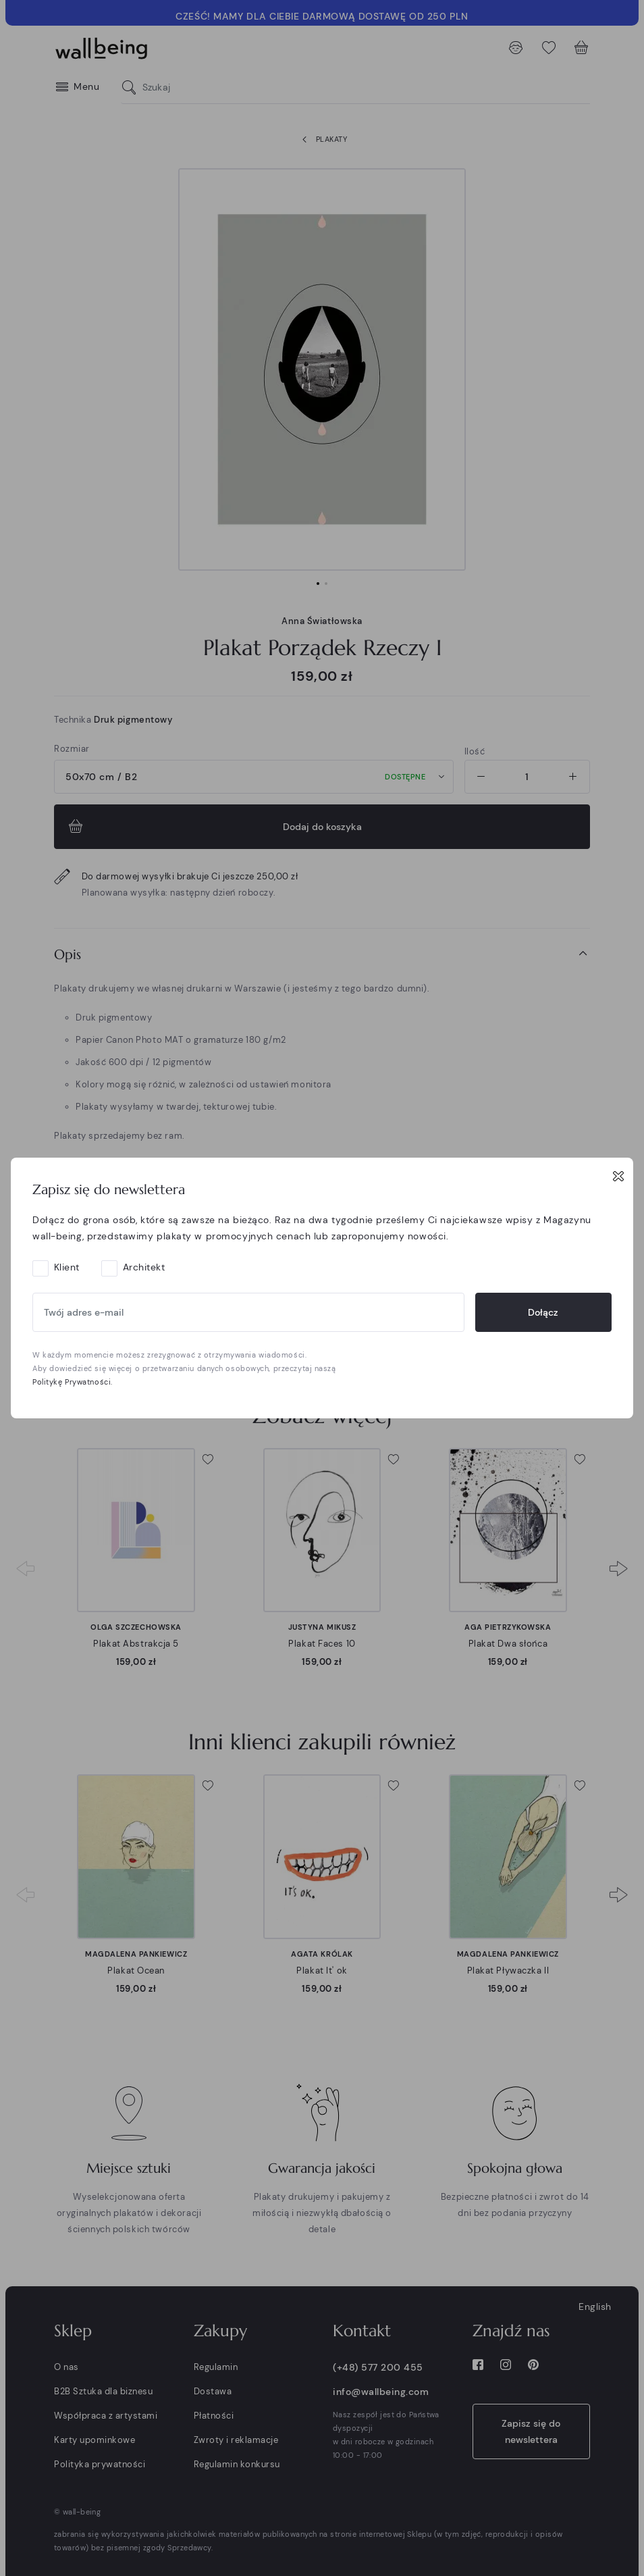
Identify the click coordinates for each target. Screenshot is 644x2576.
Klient (67, 1267)
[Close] (618, 1175)
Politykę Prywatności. (72, 1382)
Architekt (144, 1267)
